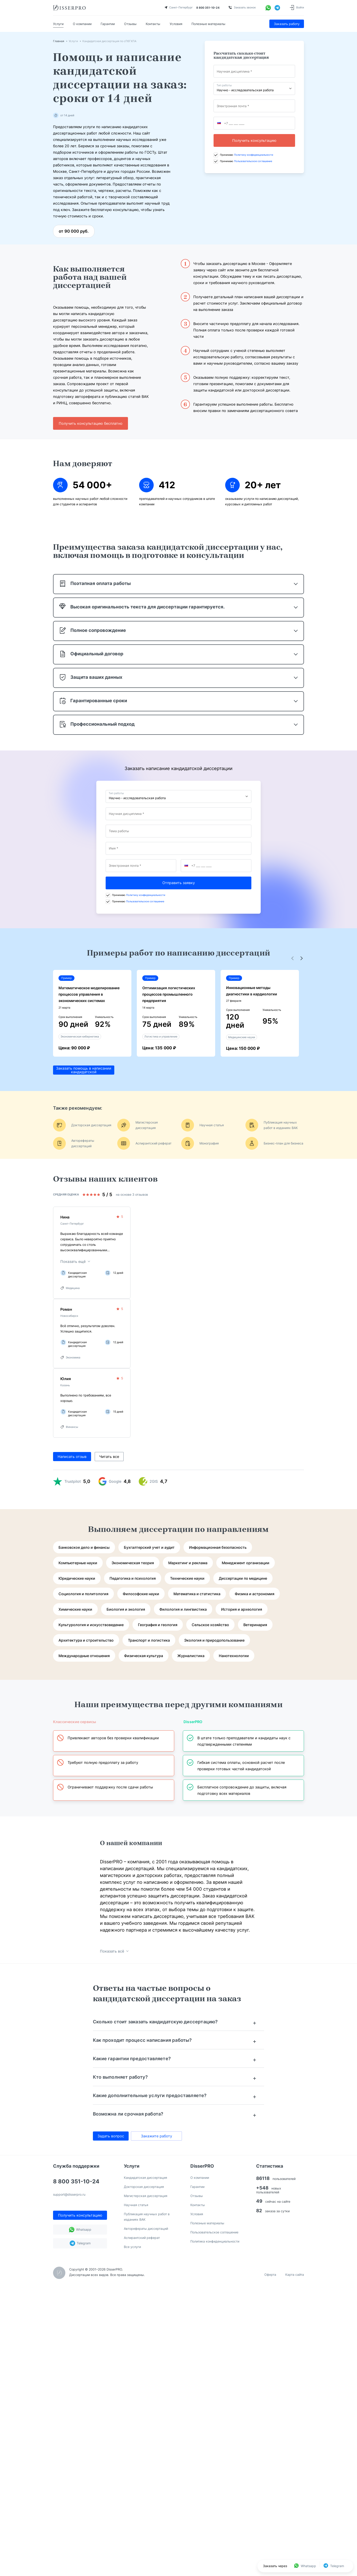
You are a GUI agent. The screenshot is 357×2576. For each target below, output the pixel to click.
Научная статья (211, 1125)
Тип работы (224, 85)
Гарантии (108, 24)
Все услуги (132, 2247)
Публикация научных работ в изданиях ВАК (281, 1125)
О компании (82, 24)
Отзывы (130, 24)
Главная (58, 41)
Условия (176, 24)
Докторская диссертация (91, 1125)
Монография (209, 1143)
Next (300, 961)
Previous (292, 961)
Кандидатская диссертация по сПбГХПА (109, 41)
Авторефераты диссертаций (82, 1143)
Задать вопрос (110, 2136)
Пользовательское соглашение (253, 161)
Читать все (109, 1456)
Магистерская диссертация (146, 1125)
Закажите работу (156, 2136)
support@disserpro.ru (69, 2194)
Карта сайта (294, 2274)
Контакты (153, 24)
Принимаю (226, 154)
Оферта (270, 2274)
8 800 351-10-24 (76, 2182)
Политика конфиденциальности (214, 2241)
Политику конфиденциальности (253, 154)
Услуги (58, 24)
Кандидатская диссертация (145, 2177)
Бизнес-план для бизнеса (283, 1143)
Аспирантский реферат (153, 1143)
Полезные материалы (208, 24)
